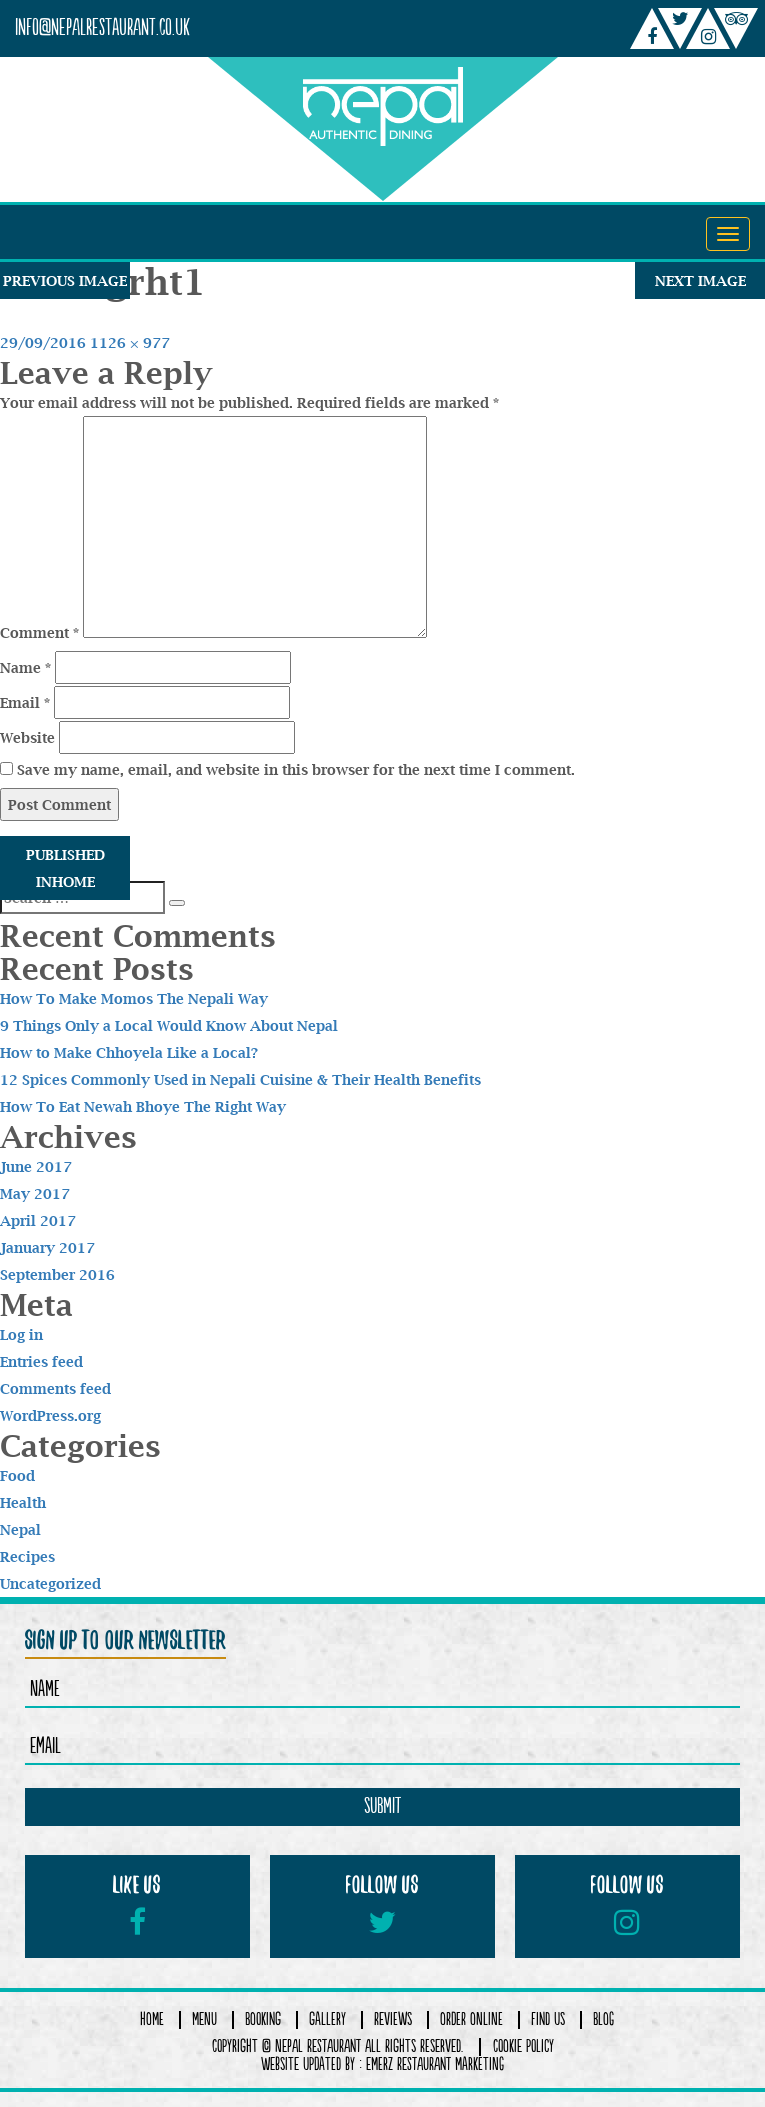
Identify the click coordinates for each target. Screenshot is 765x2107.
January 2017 (47, 1247)
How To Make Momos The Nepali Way (134, 998)
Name (25, 667)
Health (23, 1502)
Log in (21, 1334)
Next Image (700, 280)
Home (152, 2020)
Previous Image (65, 280)
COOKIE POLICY (523, 2047)
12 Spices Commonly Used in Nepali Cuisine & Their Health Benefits (240, 1079)
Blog (603, 2020)
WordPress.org (50, 1415)
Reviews (393, 2020)
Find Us (548, 2020)
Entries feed (41, 1361)
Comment (39, 632)
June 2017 (36, 1166)
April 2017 (38, 1220)
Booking (263, 2020)
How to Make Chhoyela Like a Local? (129, 1052)
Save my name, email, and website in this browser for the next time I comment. (296, 769)
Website (27, 737)
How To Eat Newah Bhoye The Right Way (143, 1106)
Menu (204, 2020)
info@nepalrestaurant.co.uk (102, 28)
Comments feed (55, 1388)
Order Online (471, 2020)
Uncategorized (50, 1583)
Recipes (27, 1556)
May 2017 (35, 1193)
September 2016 (57, 1274)
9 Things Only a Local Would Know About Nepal (169, 1025)
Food (17, 1475)
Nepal (20, 1529)
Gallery (327, 2020)
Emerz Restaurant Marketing (435, 2065)
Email (25, 702)
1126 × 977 (130, 342)
